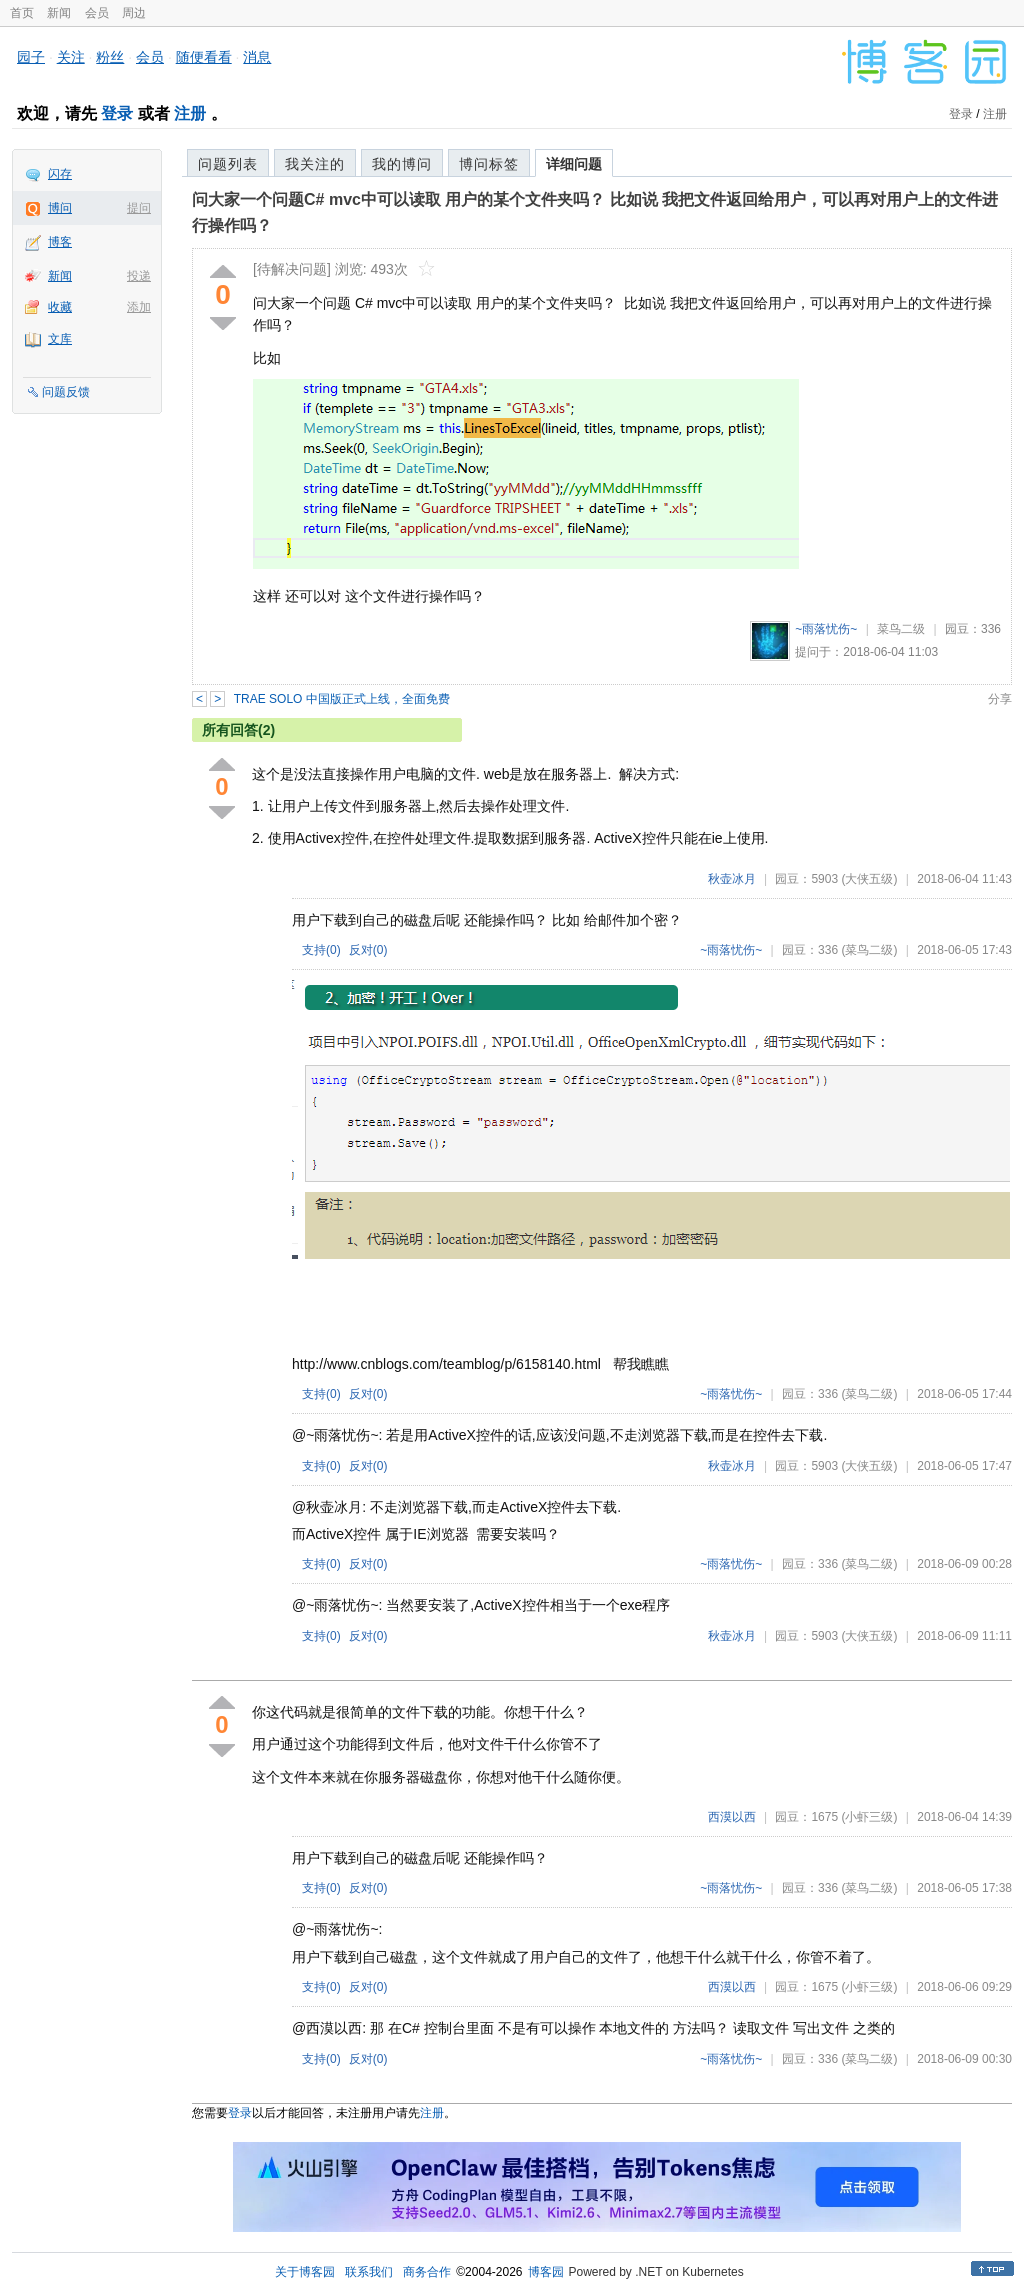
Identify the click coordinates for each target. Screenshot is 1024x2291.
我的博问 (402, 164)
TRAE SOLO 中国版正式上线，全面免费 (342, 699)
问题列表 (228, 164)
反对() (368, 950)
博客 (60, 242)
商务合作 (427, 2272)
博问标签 (489, 164)
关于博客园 (305, 2272)
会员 (97, 13)
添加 (139, 307)
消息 (257, 57)
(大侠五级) (869, 879)
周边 (134, 13)
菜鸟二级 (901, 629)
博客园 (546, 2272)
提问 (139, 208)
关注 (71, 57)
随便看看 (204, 57)
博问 (60, 208)
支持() (321, 950)
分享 (1000, 699)
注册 (190, 113)
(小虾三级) (869, 1817)
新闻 (59, 13)
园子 (31, 57)
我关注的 (315, 164)
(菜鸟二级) (869, 950)
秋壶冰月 (732, 879)
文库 (60, 339)
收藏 (60, 307)
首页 (22, 13)
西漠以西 (732, 1817)
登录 (117, 113)
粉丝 (110, 57)
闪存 (60, 174)
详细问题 (574, 164)
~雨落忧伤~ (826, 629)
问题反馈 (66, 392)
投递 (139, 276)
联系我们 (369, 2272)
